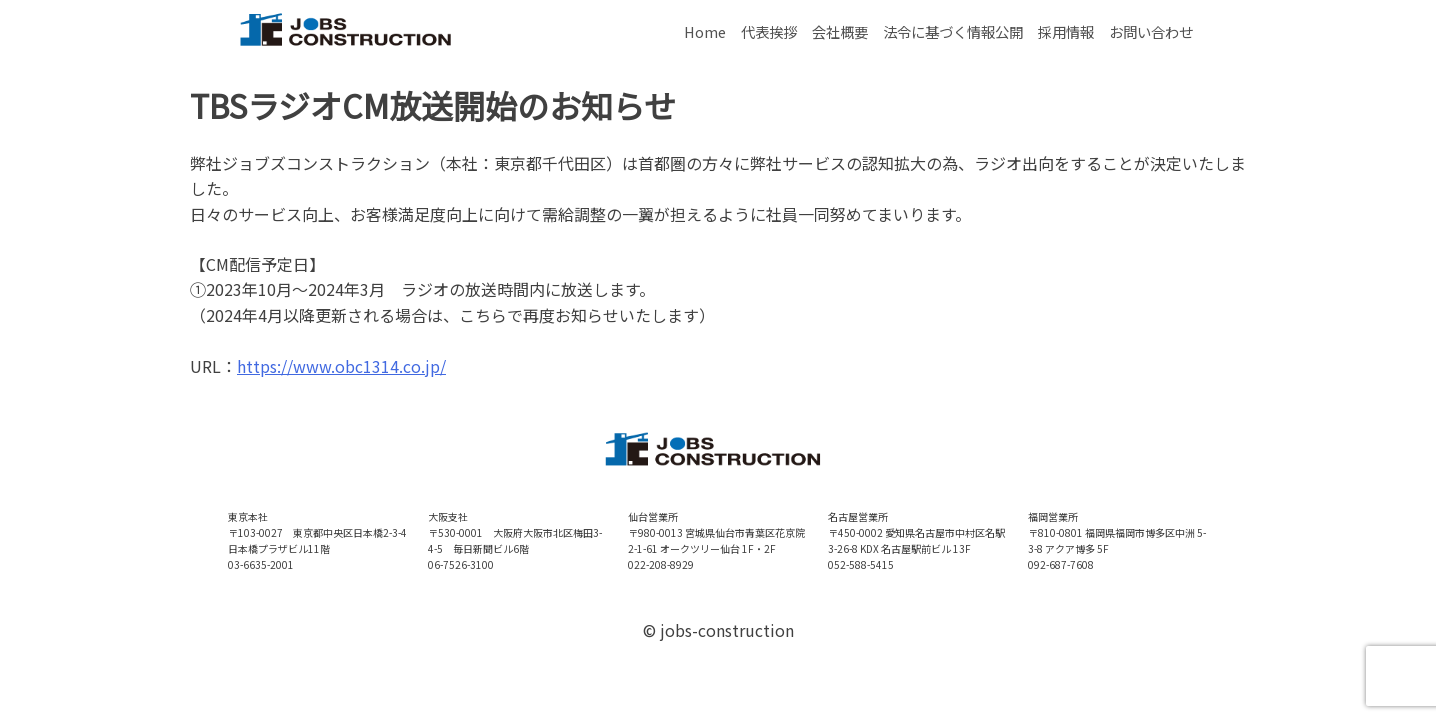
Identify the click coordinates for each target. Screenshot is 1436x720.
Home (705, 31)
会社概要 (840, 31)
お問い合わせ (1151, 31)
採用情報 (1066, 31)
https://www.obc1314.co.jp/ (341, 366)
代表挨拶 (769, 31)
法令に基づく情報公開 (953, 31)
